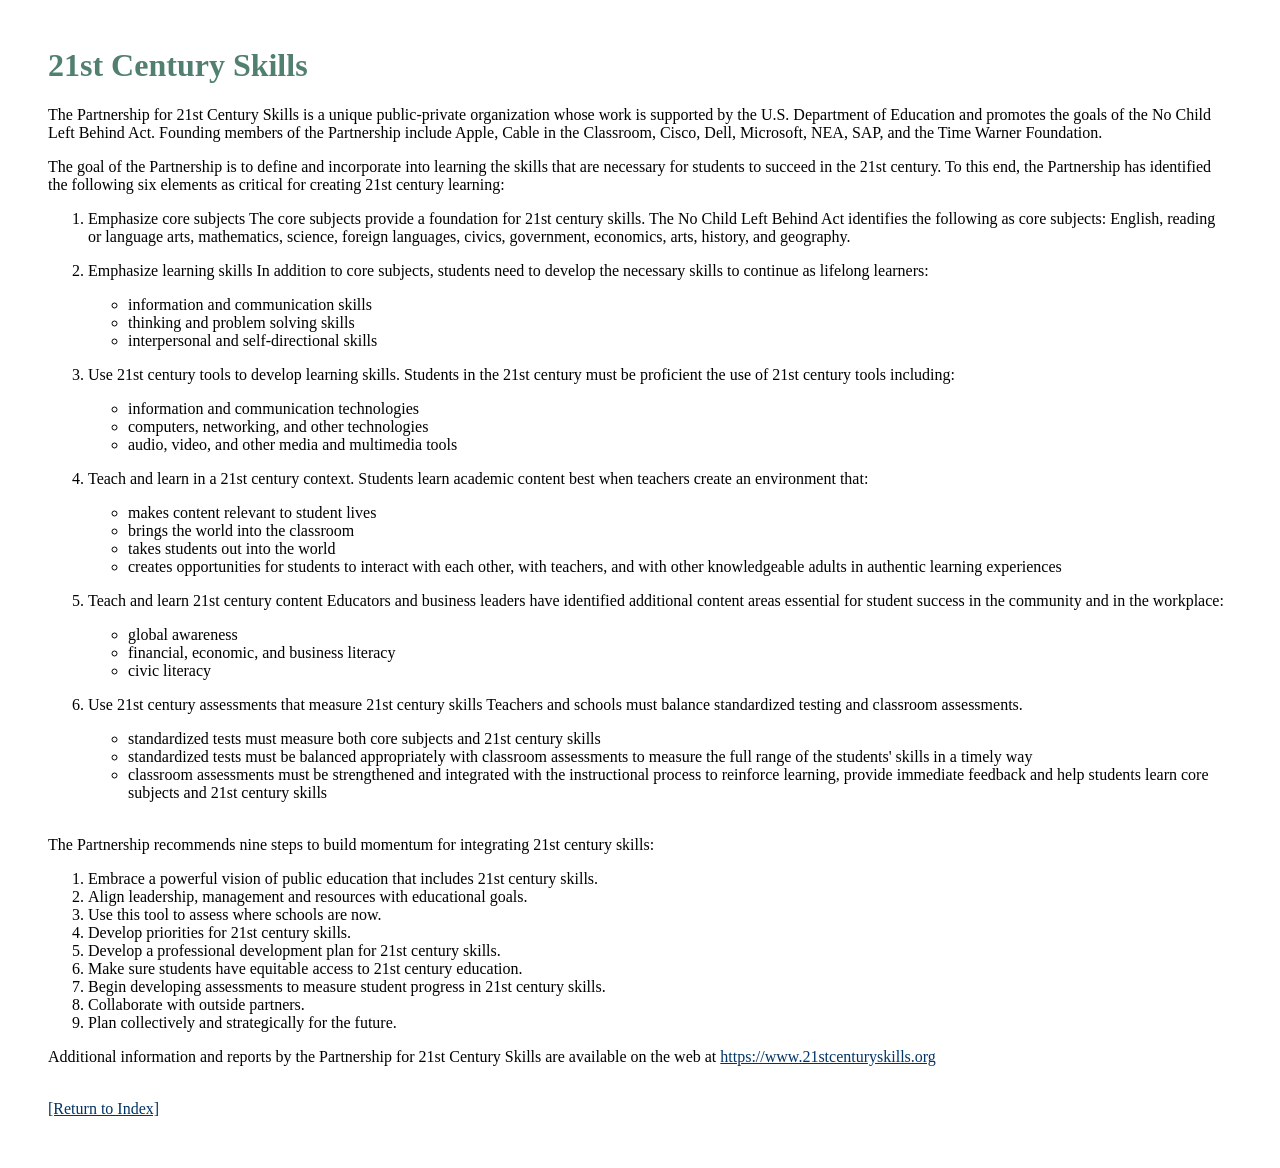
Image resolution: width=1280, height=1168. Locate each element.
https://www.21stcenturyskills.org (828, 1056)
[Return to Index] (103, 1108)
